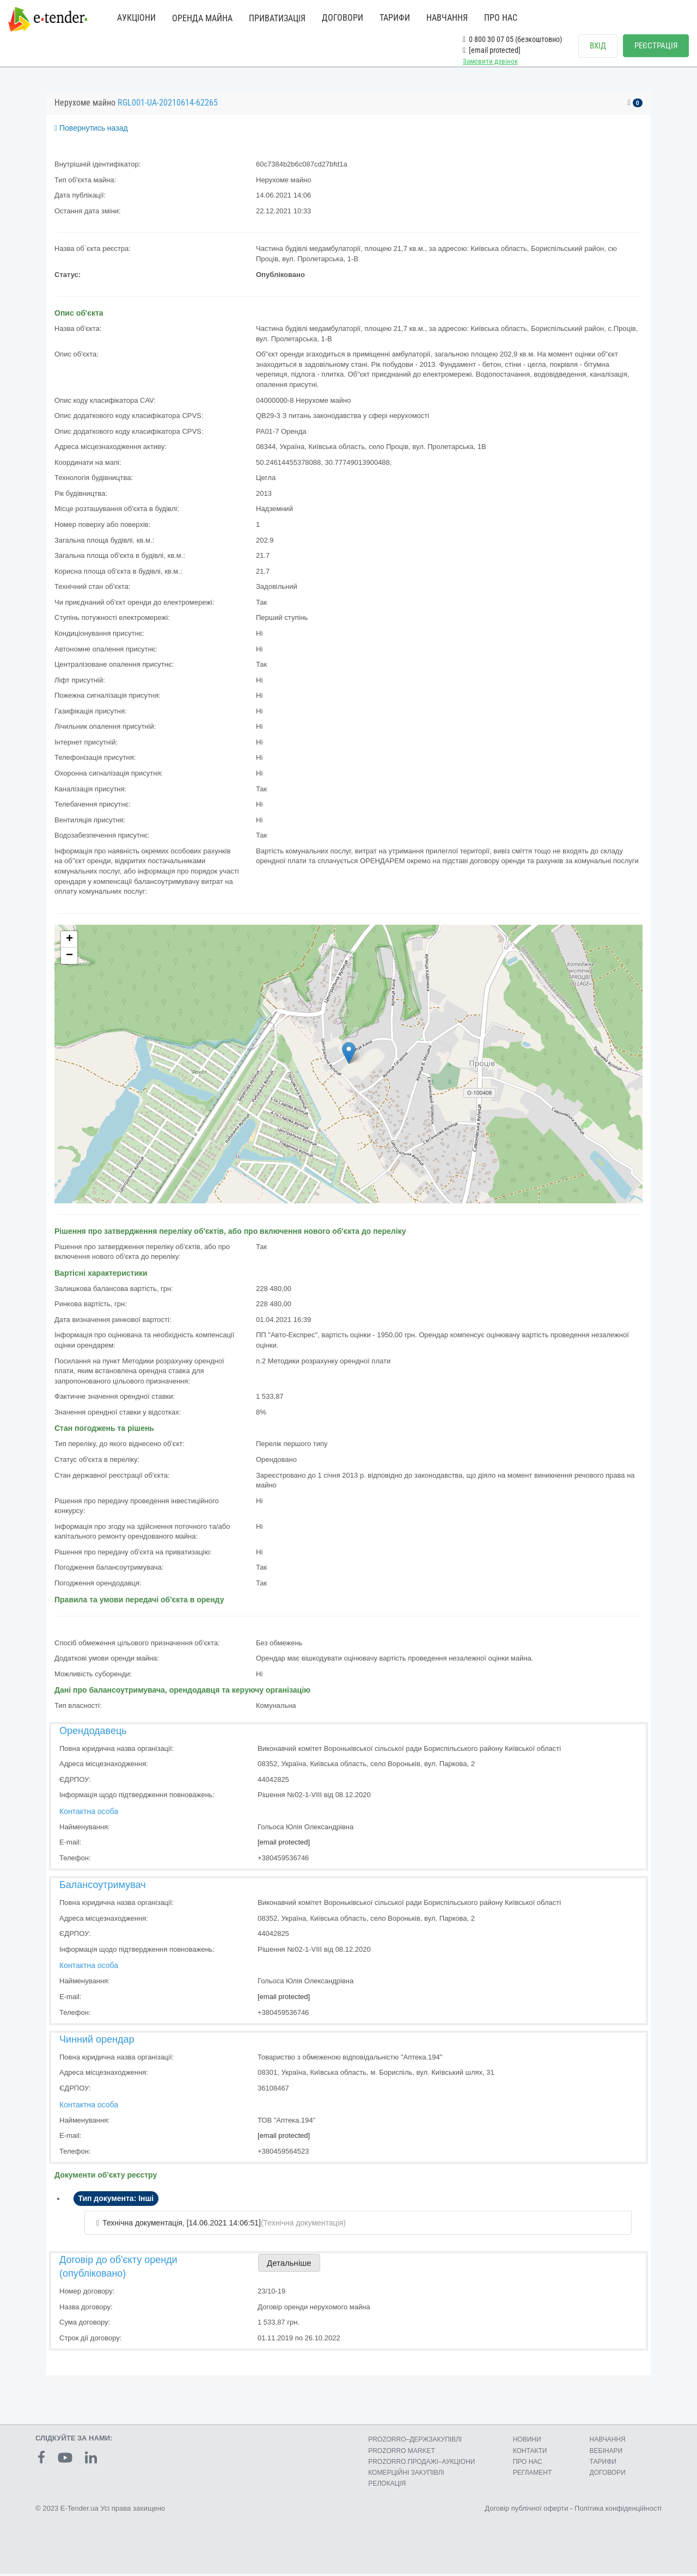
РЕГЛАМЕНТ (532, 2475)
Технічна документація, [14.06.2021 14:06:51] (181, 2225)
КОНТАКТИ (530, 2453)
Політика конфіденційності (618, 2511)
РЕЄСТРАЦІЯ (655, 46)
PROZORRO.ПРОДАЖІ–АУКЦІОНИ (421, 2464)
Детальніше (289, 2265)
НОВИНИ (527, 2442)
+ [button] (69, 941)
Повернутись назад (91, 130)
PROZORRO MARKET (401, 2453)
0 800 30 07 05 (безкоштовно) (512, 39)
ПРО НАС (500, 18)
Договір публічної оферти (526, 2511)
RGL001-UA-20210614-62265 (168, 105)
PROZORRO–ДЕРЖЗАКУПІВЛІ (415, 2442)
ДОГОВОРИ (342, 18)
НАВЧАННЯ (447, 18)
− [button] (69, 958)
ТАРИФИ (395, 18)
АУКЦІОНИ (136, 18)
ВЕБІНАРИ (606, 2453)
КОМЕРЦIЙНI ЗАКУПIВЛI (406, 2475)
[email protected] (284, 1845)
